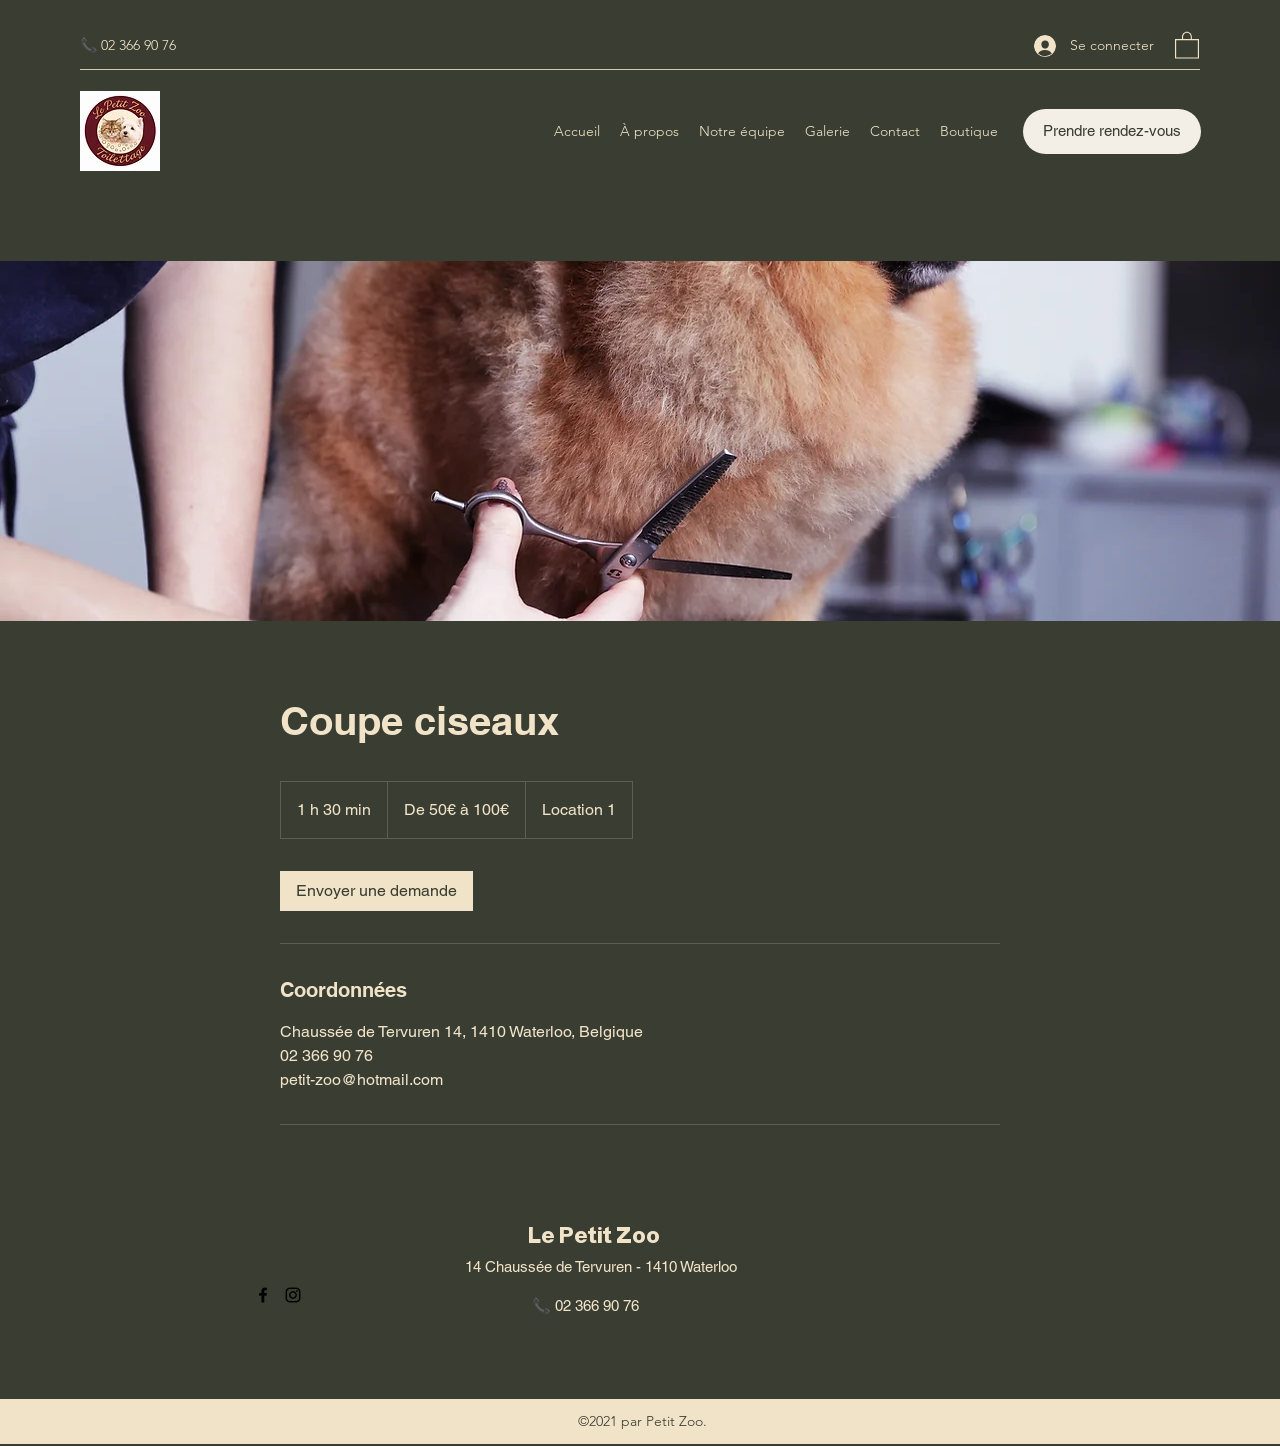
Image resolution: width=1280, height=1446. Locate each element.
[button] (1187, 44)
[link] (376, 891)
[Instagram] (293, 1295)
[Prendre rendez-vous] (1112, 131)
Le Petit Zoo (594, 1235)
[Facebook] (263, 1295)
